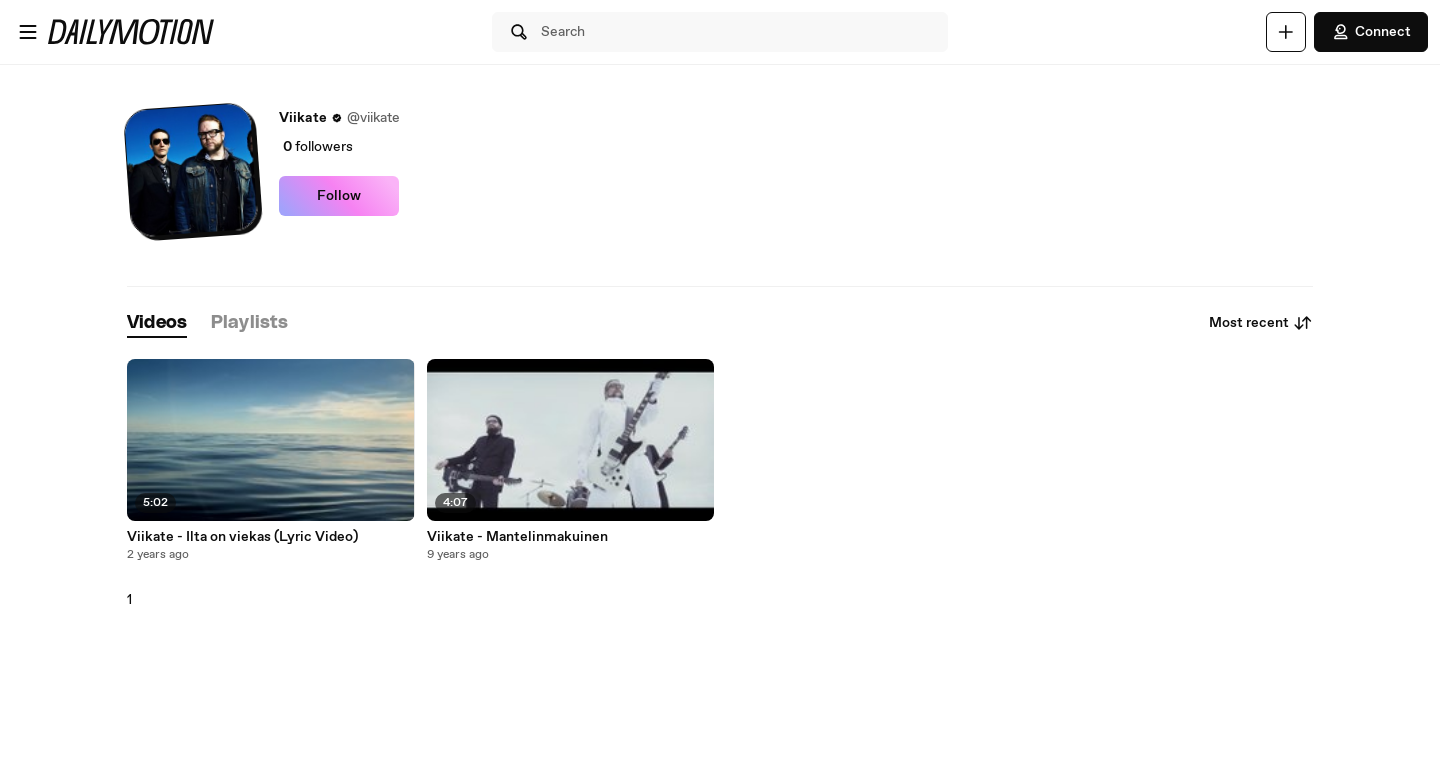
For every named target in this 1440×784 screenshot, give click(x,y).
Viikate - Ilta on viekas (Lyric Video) (242, 537)
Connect (1371, 32)
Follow (339, 196)
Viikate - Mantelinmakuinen (517, 537)
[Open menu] (28, 32)
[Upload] (1286, 32)
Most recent (1261, 323)
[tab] (157, 323)
